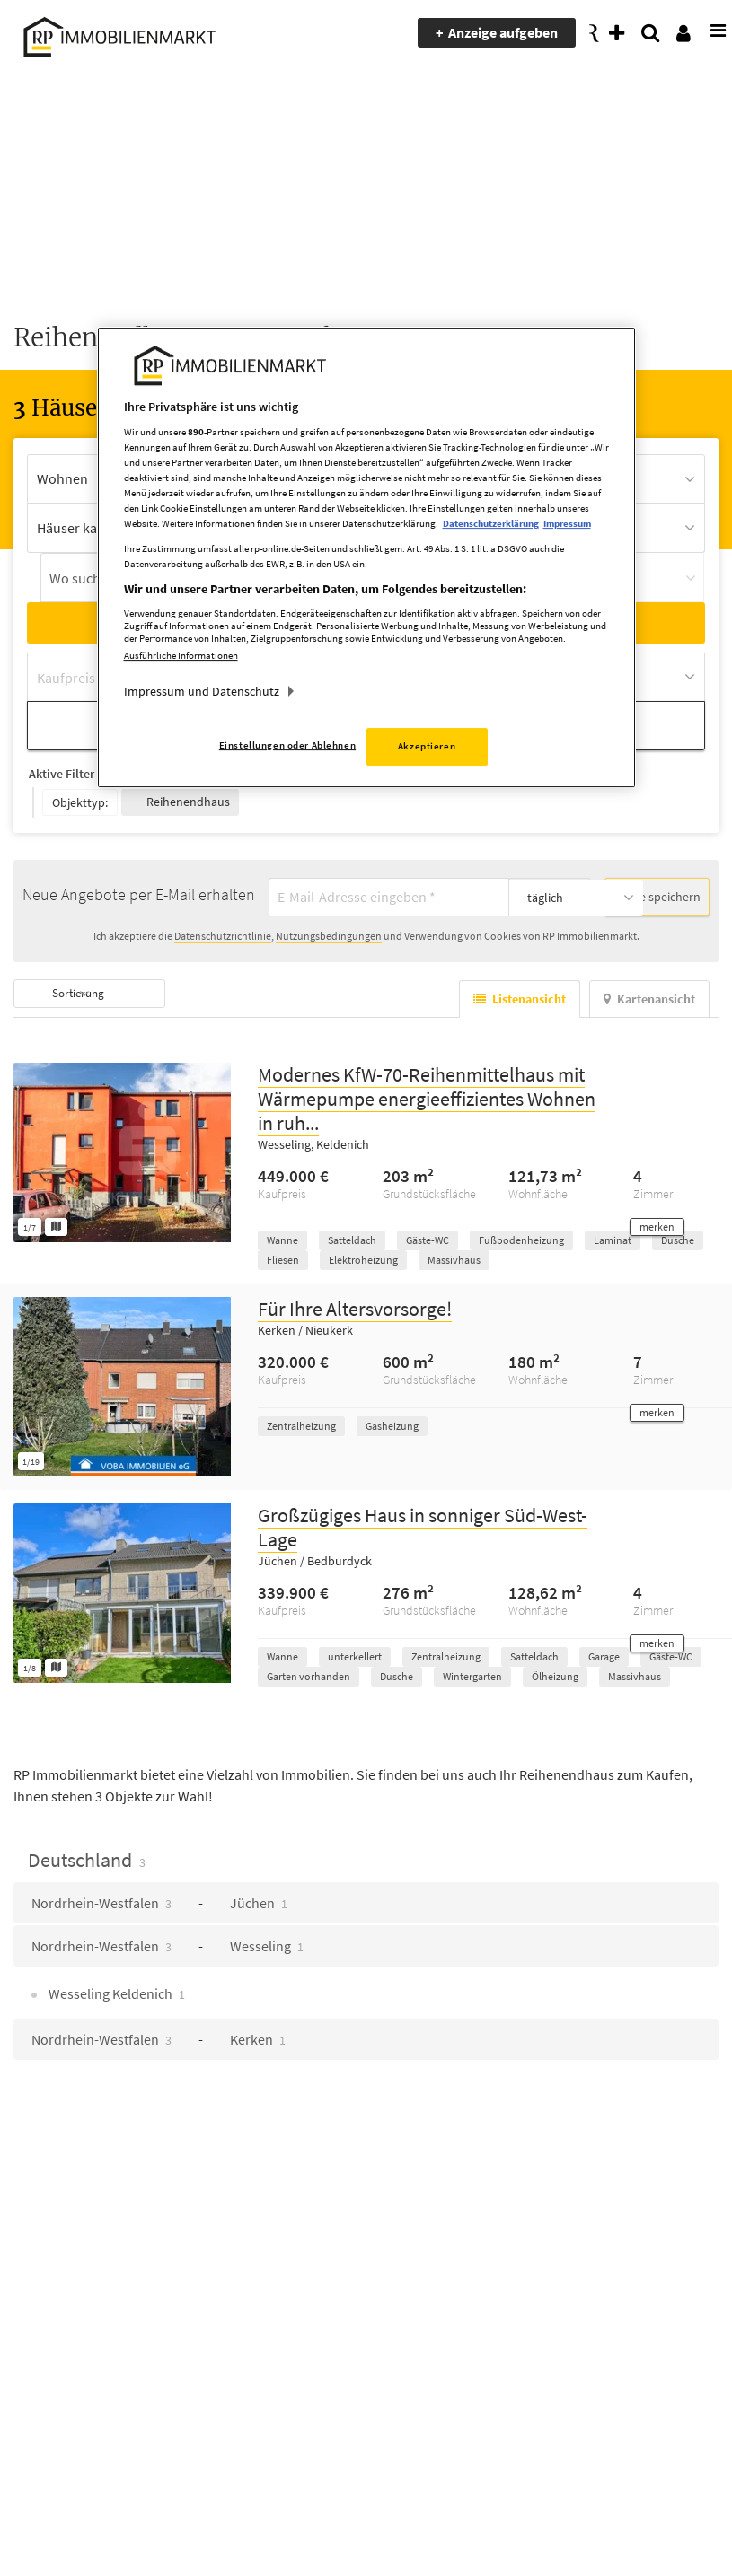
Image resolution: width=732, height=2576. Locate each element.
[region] (366, 558)
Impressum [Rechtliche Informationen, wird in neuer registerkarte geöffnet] (567, 524)
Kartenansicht (649, 996)
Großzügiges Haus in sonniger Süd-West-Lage (422, 1524)
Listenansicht (519, 996)
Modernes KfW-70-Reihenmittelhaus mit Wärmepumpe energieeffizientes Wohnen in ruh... (426, 1096)
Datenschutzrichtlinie (222, 933)
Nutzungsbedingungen (329, 933)
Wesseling (267, 1943)
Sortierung (83, 990)
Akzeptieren (426, 746)
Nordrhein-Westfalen (101, 1900)
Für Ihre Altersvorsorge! (355, 1306)
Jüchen (258, 1900)
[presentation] (710, 33)
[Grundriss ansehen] (56, 1224)
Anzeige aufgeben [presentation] (505, 32)
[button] (657, 1224)
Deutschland (87, 1857)
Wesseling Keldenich (115, 1991)
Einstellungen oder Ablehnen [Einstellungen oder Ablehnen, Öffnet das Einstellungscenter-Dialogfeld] (287, 745)
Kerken (258, 2037)
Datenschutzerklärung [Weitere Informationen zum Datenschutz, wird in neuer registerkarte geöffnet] (491, 524)
